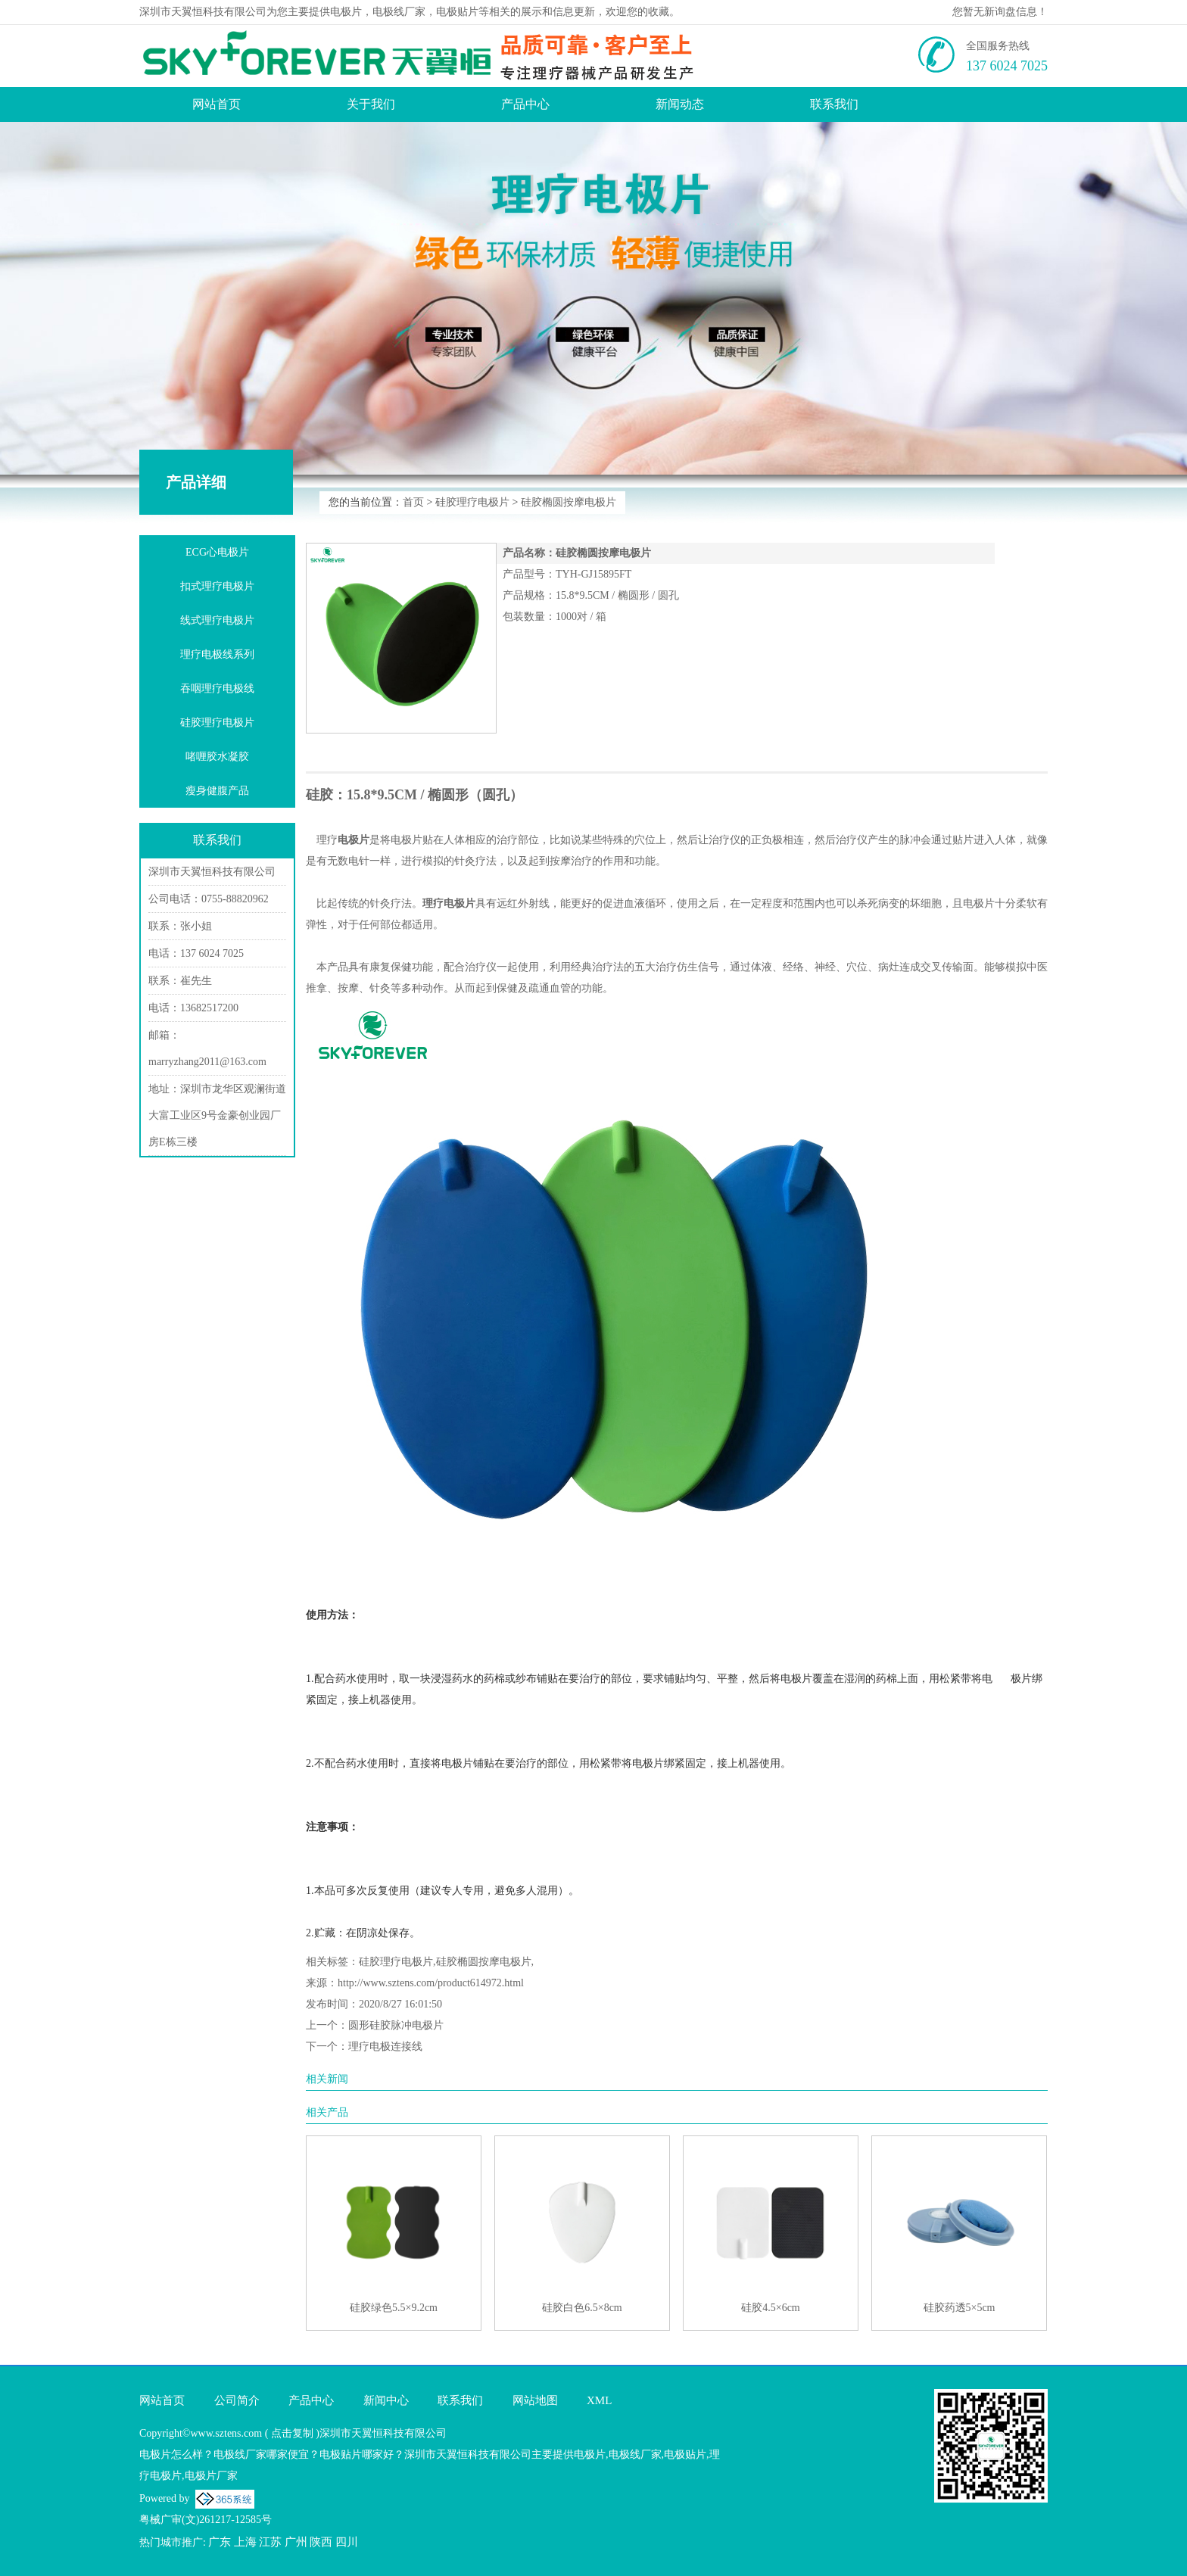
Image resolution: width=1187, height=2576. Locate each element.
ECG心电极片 (217, 552)
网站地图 (535, 2400)
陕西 (321, 2542)
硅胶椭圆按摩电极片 (568, 502)
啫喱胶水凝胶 (217, 756)
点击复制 (292, 2433)
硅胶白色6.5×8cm (582, 2307)
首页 (413, 502)
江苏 (270, 2542)
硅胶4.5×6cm (770, 2307)
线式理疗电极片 (217, 620)
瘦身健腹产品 (217, 790)
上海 (245, 2542)
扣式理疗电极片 (217, 586)
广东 (219, 2542)
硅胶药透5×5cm (959, 2307)
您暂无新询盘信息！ (1000, 11)
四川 (346, 2542)
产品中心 (525, 104)
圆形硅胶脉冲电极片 (396, 2025)
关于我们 (371, 104)
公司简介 (237, 2400)
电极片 (346, 11)
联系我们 (834, 104)
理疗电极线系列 (217, 654)
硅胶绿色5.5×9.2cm (394, 2307)
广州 (296, 2542)
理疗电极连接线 (385, 2046)
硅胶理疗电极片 (472, 502)
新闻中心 (386, 2400)
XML (599, 2400)
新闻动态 (680, 104)
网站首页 (216, 104)
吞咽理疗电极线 (217, 688)
